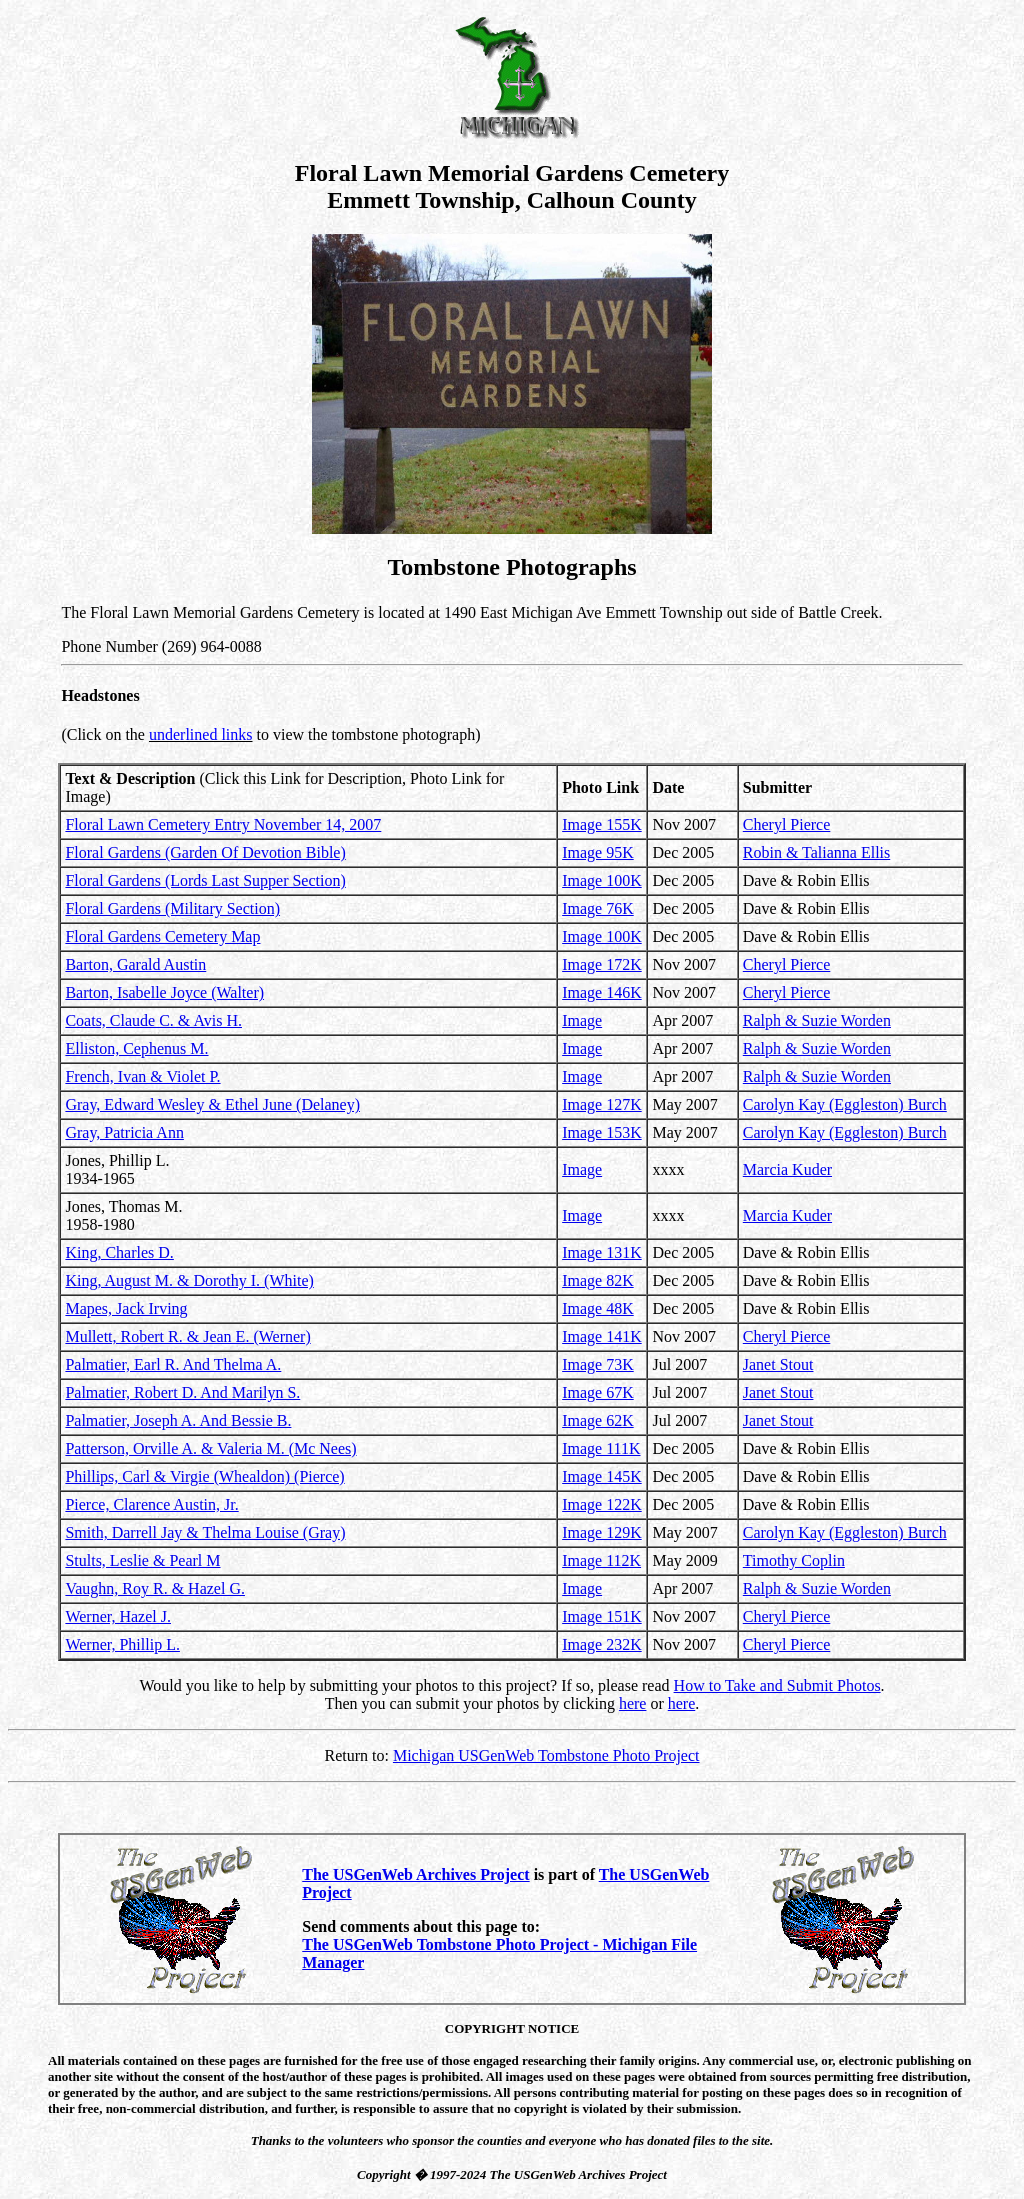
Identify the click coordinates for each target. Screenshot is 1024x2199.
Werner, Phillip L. (122, 1644)
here (633, 1703)
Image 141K (602, 1336)
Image (582, 1020)
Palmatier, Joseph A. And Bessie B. (178, 1420)
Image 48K (598, 1308)
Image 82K (598, 1280)
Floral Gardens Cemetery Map (162, 936)
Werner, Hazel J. (118, 1616)
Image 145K (602, 1476)
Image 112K (601, 1560)
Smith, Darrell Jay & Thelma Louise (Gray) (205, 1532)
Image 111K (601, 1448)
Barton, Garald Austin (135, 964)
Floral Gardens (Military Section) (172, 908)
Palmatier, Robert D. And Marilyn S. (182, 1392)
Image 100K (602, 880)
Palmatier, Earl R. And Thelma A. (173, 1364)
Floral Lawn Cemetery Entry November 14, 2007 (223, 824)
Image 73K (598, 1364)
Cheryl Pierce (787, 824)
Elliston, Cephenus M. (136, 1048)
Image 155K (602, 824)
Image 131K (602, 1252)
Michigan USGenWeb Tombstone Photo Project (546, 1755)
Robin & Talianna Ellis (816, 852)
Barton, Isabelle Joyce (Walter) (164, 992)
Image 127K (602, 1104)
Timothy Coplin (794, 1560)
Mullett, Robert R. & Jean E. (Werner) (187, 1336)
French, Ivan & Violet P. (142, 1076)
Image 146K (602, 992)
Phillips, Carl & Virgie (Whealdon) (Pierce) (204, 1476)
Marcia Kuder (787, 1169)
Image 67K (598, 1392)
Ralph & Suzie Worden (817, 1020)
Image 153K (602, 1132)
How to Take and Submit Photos (777, 1685)
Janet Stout (778, 1364)
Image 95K (598, 852)
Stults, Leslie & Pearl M (142, 1560)
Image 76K (598, 908)
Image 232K (602, 1644)
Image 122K (602, 1504)
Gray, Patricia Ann (124, 1132)
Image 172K (602, 964)
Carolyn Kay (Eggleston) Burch (845, 1104)
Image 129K (602, 1532)
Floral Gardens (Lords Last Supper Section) (205, 880)
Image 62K (598, 1420)
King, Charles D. (119, 1252)
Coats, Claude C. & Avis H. (153, 1020)
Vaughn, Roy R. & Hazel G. (155, 1588)
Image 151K (602, 1616)
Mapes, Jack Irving (126, 1308)
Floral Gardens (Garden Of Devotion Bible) (205, 852)
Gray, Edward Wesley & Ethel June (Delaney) (212, 1104)
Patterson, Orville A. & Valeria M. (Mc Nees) (210, 1448)
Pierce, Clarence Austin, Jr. (151, 1504)
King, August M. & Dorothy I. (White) (189, 1280)
